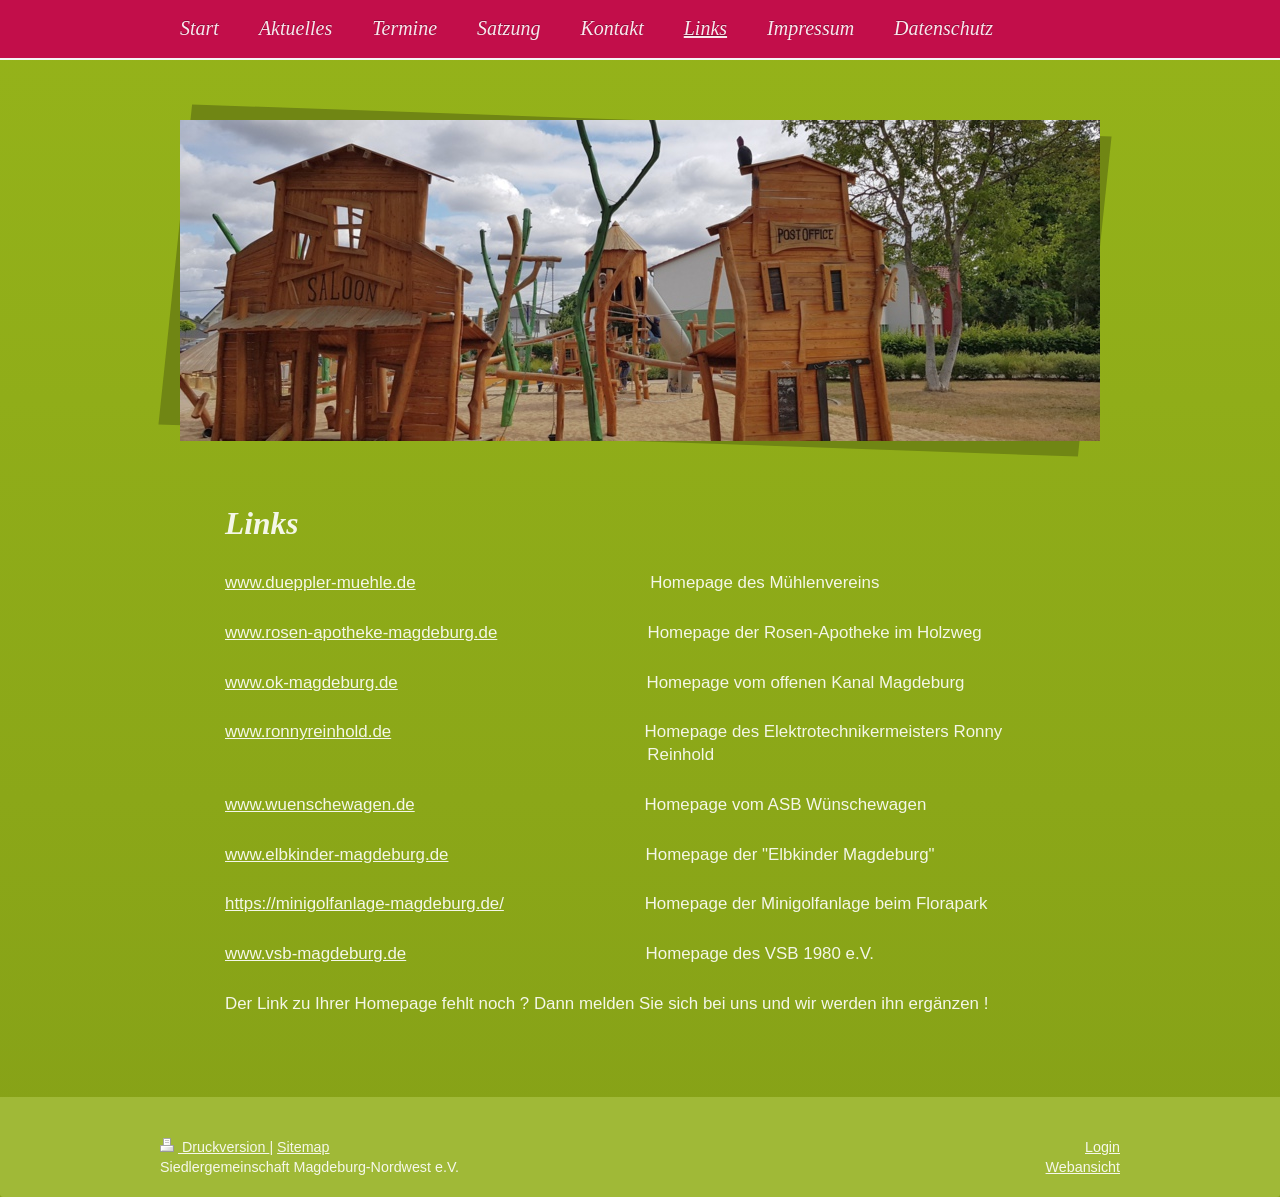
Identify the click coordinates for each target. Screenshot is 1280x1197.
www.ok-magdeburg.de (311, 682)
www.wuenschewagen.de (320, 804)
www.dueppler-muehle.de (320, 582)
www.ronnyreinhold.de (308, 731)
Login (1102, 1147)
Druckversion (214, 1147)
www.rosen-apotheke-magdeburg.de (361, 632)
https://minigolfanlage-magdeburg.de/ (364, 903)
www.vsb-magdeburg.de (315, 953)
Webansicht (1083, 1167)
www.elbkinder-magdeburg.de (336, 854)
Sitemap (303, 1147)
